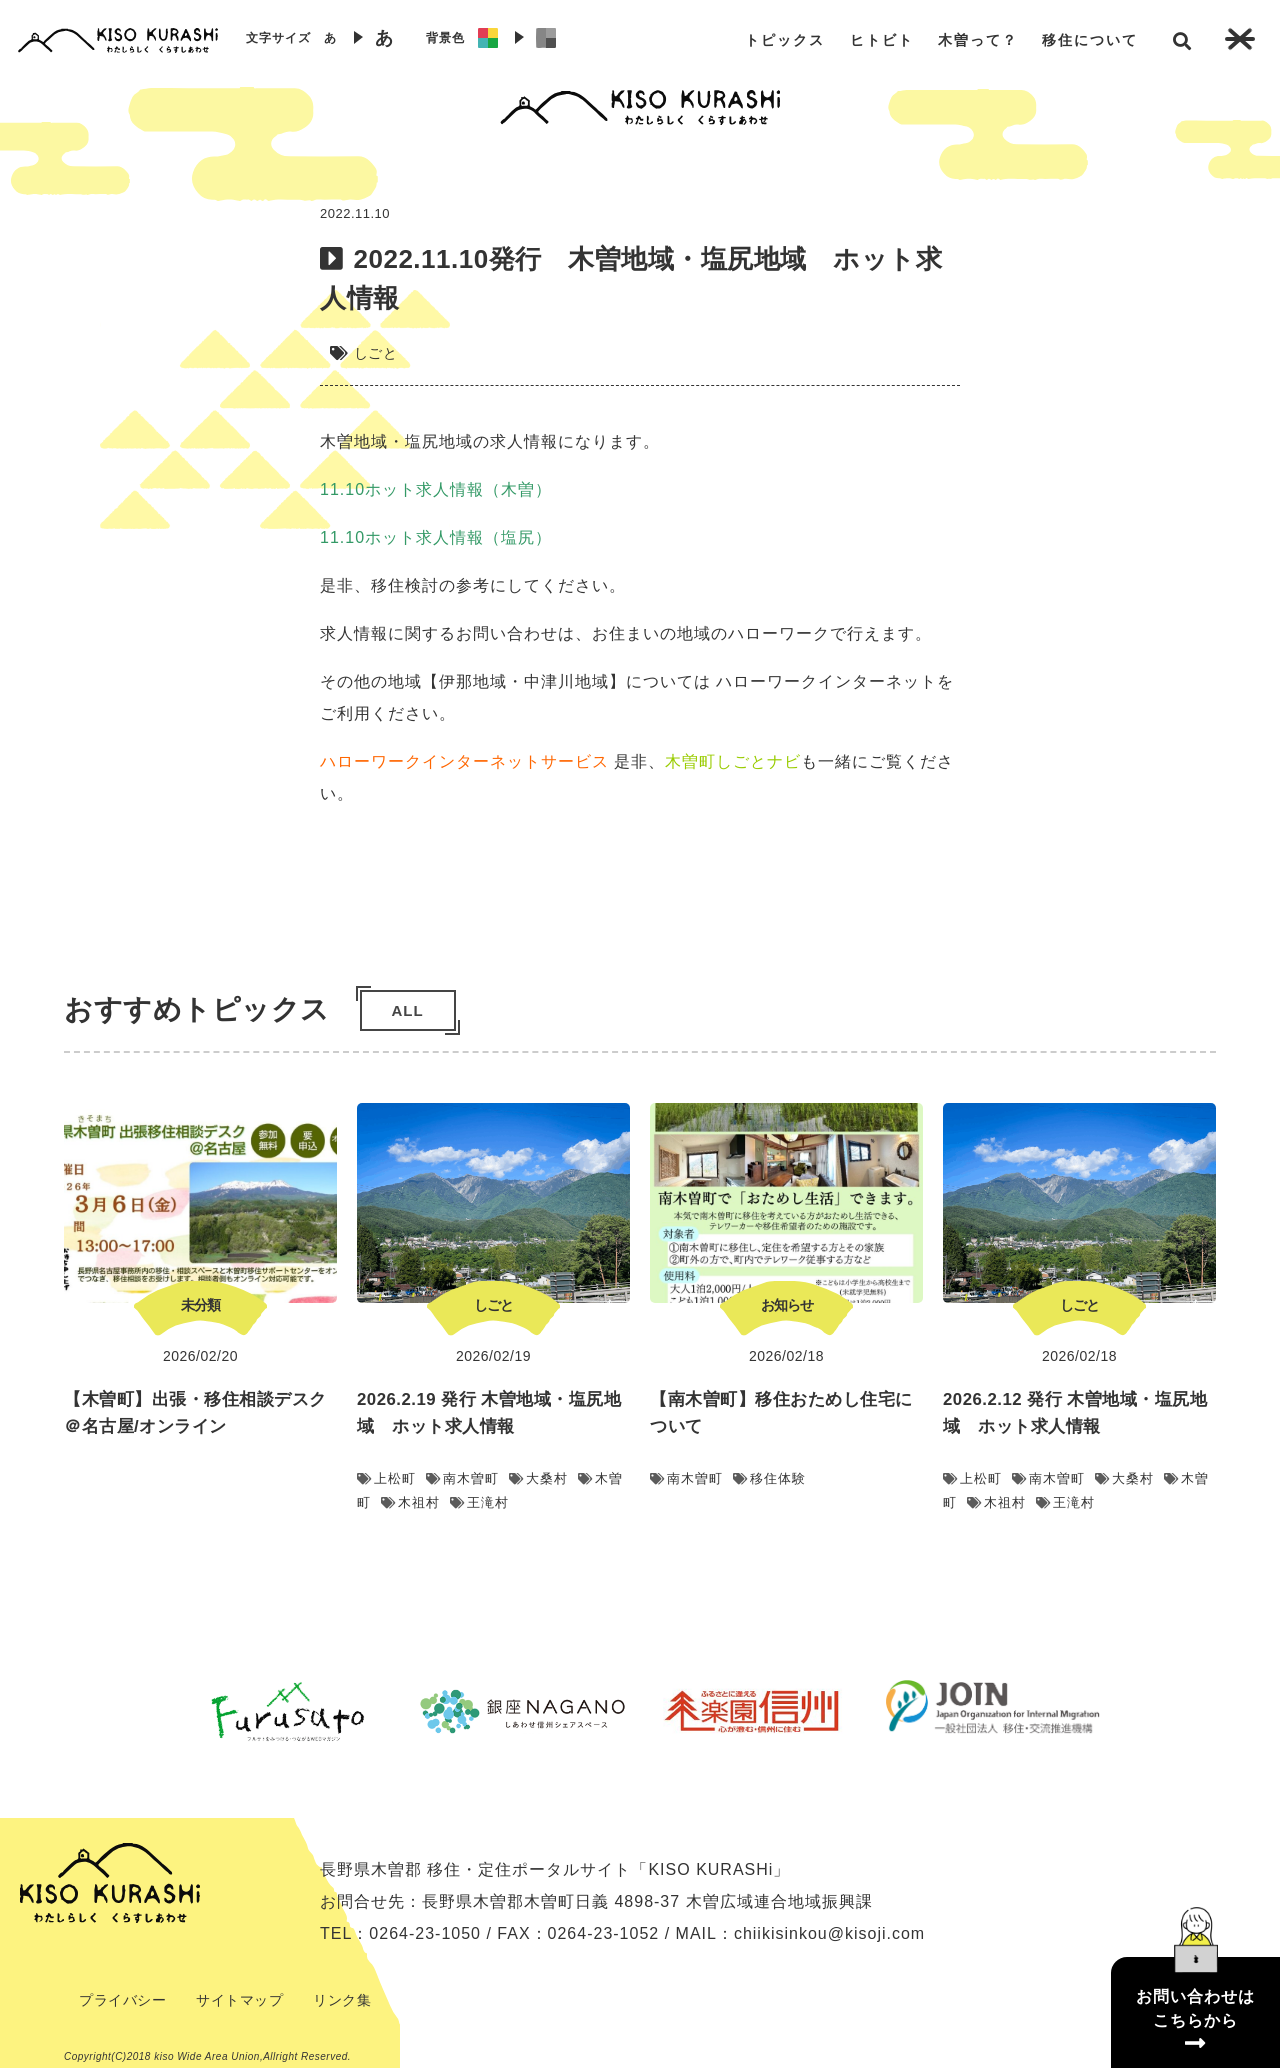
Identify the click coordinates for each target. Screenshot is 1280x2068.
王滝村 (479, 1502)
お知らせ (787, 1305)
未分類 (200, 1305)
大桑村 (538, 1478)
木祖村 (410, 1502)
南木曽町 (462, 1478)
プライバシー (122, 2000)
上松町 (386, 1478)
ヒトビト (882, 40)
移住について (1090, 40)
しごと (376, 353)
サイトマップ (239, 2000)
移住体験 (769, 1478)
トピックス (785, 40)
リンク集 (342, 2000)
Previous (155, 1711)
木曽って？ (978, 40)
